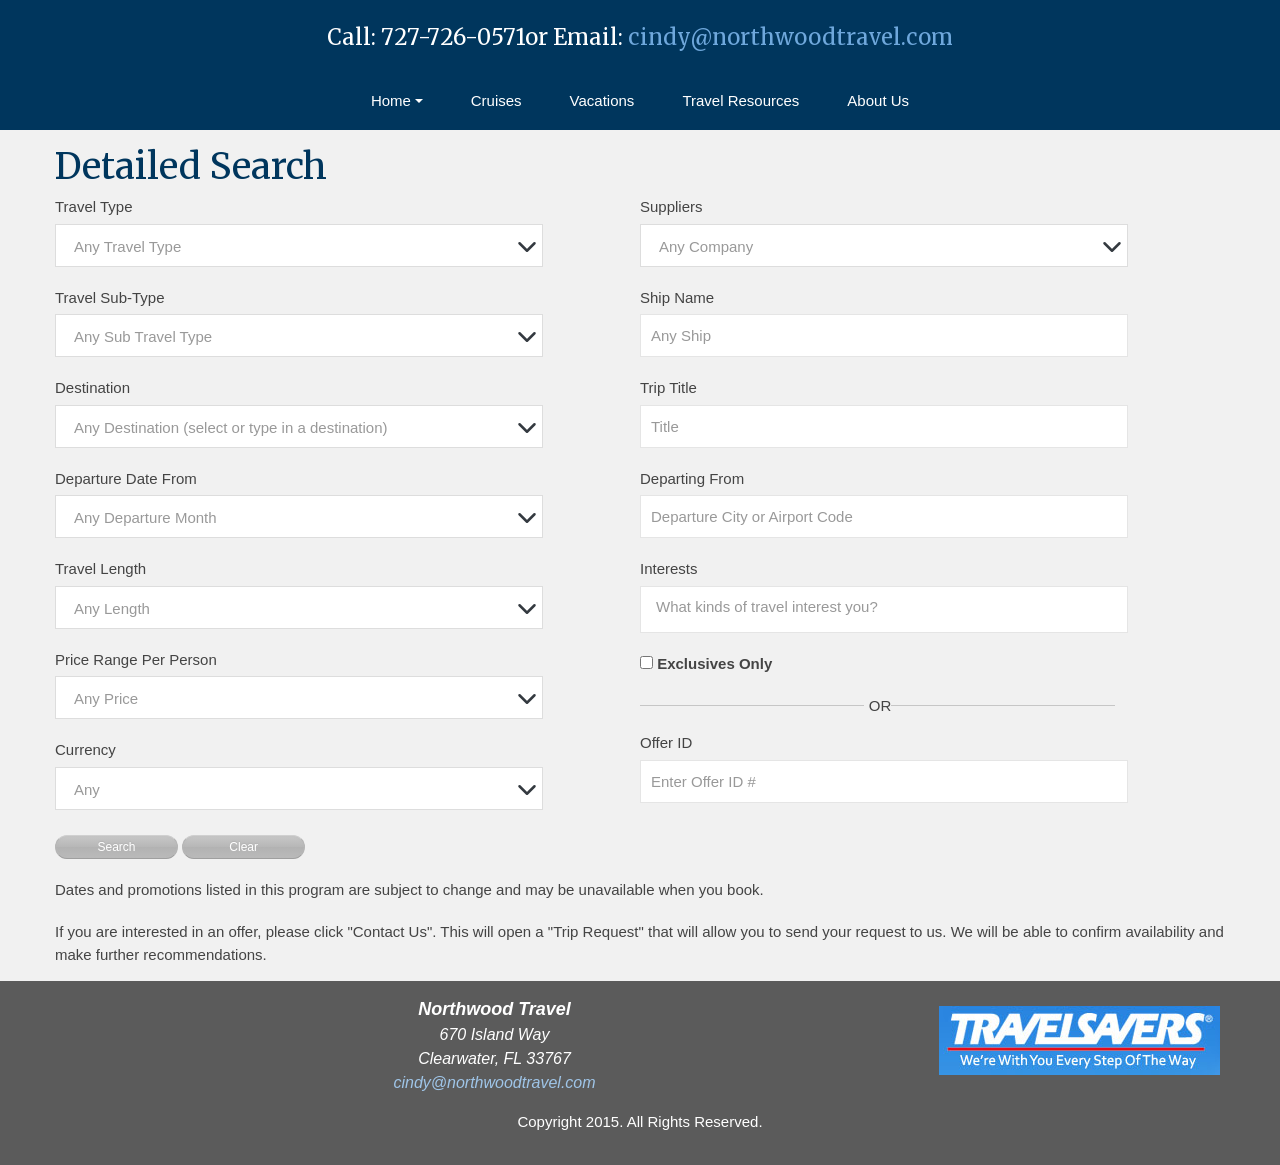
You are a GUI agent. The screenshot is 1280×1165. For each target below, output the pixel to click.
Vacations (602, 100)
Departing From (692, 478)
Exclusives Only (714, 663)
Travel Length (100, 568)
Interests (669, 568)
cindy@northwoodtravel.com (790, 37)
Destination (92, 387)
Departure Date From (126, 478)
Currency (85, 749)
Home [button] (391, 100)
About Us (878, 100)
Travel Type (94, 206)
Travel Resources (740, 100)
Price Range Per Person (136, 659)
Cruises (496, 100)
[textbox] (304, 246)
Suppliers (671, 206)
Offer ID (666, 742)
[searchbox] (889, 607)
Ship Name (677, 297)
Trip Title (668, 387)
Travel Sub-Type (110, 297)
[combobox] (299, 245)
